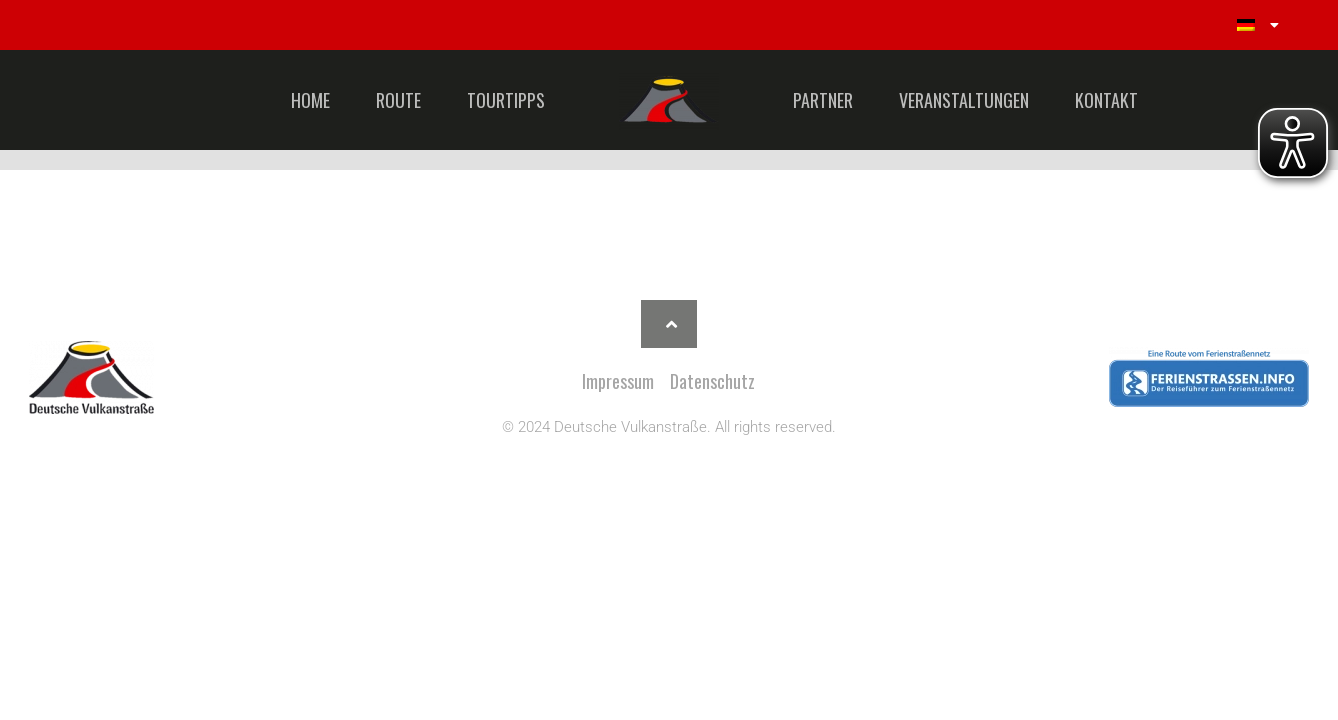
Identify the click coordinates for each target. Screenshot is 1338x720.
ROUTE (398, 100)
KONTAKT (1106, 100)
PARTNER (823, 100)
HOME (310, 100)
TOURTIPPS (506, 100)
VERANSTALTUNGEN (964, 100)
